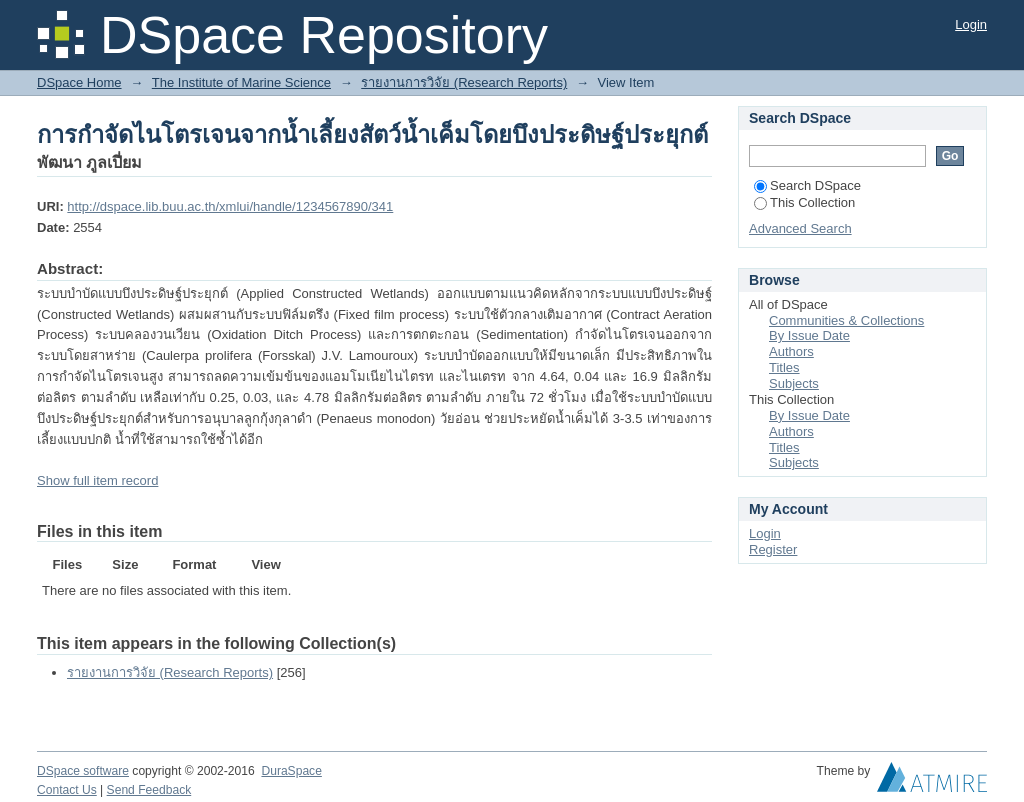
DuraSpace (291, 771)
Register (773, 549)
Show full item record (97, 480)
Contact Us (67, 790)
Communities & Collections (846, 320)
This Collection (804, 202)
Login (971, 24)
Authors (791, 351)
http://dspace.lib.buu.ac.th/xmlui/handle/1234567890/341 (230, 206)
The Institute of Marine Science (241, 82)
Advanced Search (800, 228)
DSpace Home (79, 82)
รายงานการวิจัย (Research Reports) (464, 82)
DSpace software (83, 771)
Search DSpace (807, 185)
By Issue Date (809, 335)
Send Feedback (149, 790)
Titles (784, 367)
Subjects (794, 383)
